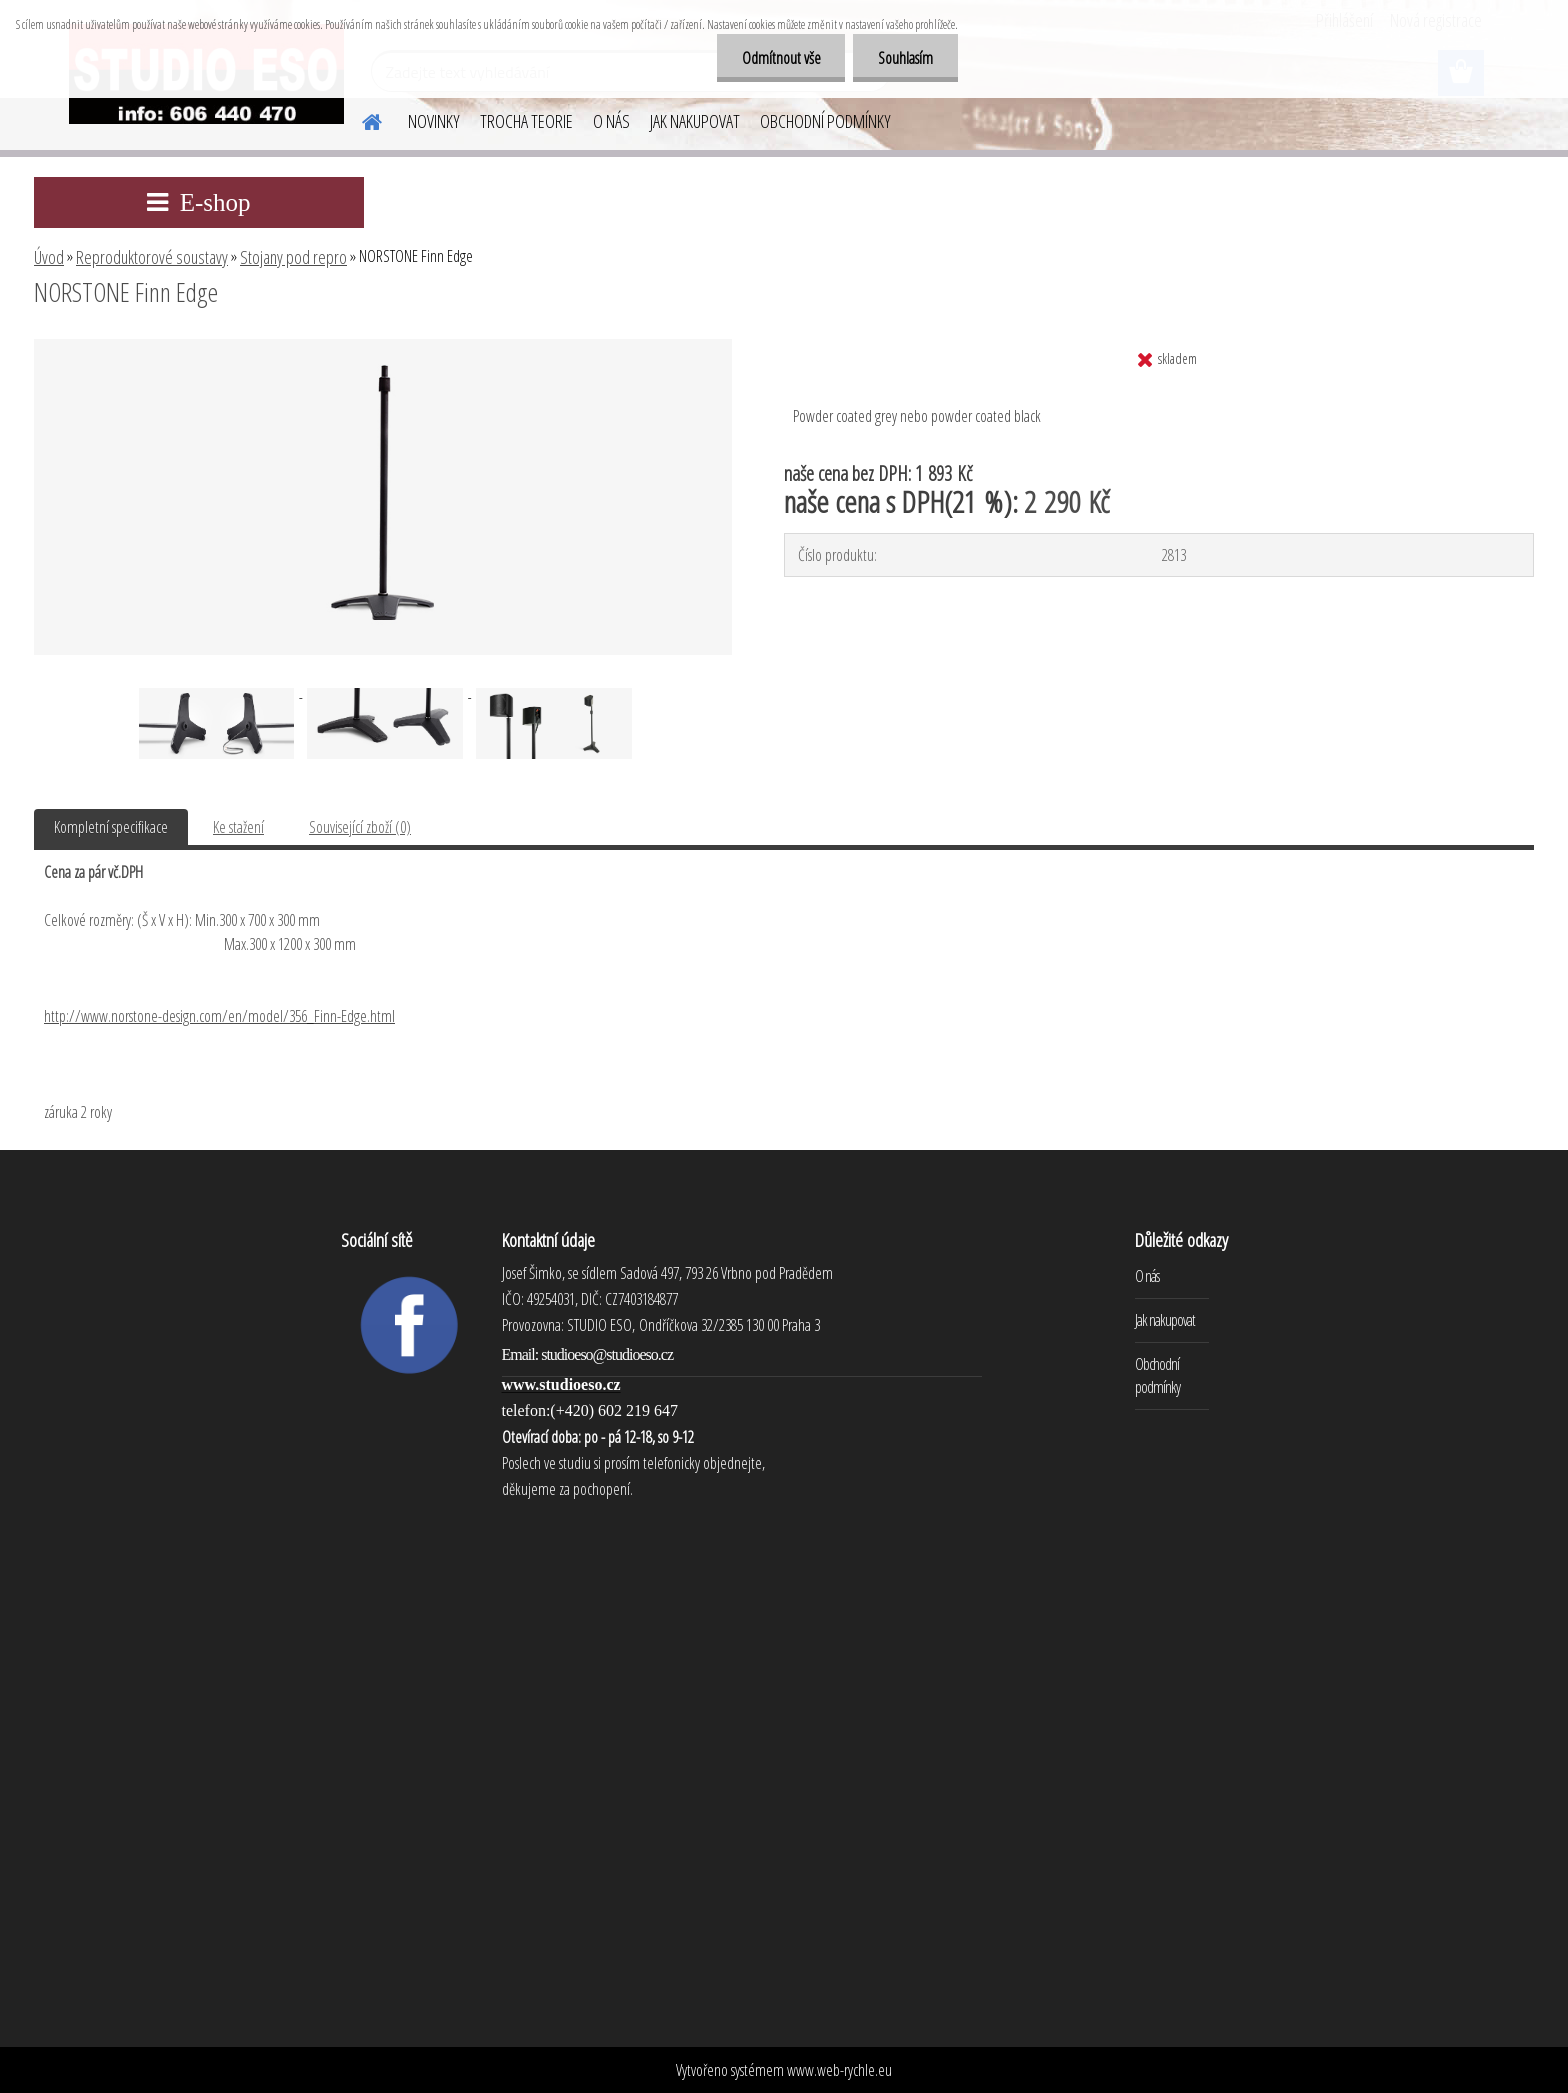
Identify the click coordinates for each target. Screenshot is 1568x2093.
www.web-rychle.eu (839, 2070)
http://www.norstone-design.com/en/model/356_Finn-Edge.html (219, 1016)
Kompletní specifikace (111, 827)
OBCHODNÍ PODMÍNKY (825, 121)
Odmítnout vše (780, 58)
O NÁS (611, 121)
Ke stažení (238, 827)
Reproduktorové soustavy (152, 257)
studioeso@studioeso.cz (607, 1354)
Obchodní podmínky (1157, 1375)
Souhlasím (905, 58)
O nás (1147, 1276)
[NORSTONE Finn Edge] (383, 347)
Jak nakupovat (1165, 1320)
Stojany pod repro (293, 257)
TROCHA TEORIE (526, 121)
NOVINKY (434, 121)
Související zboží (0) (360, 827)
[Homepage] (360, 119)
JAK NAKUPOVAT (695, 121)
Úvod (49, 257)
